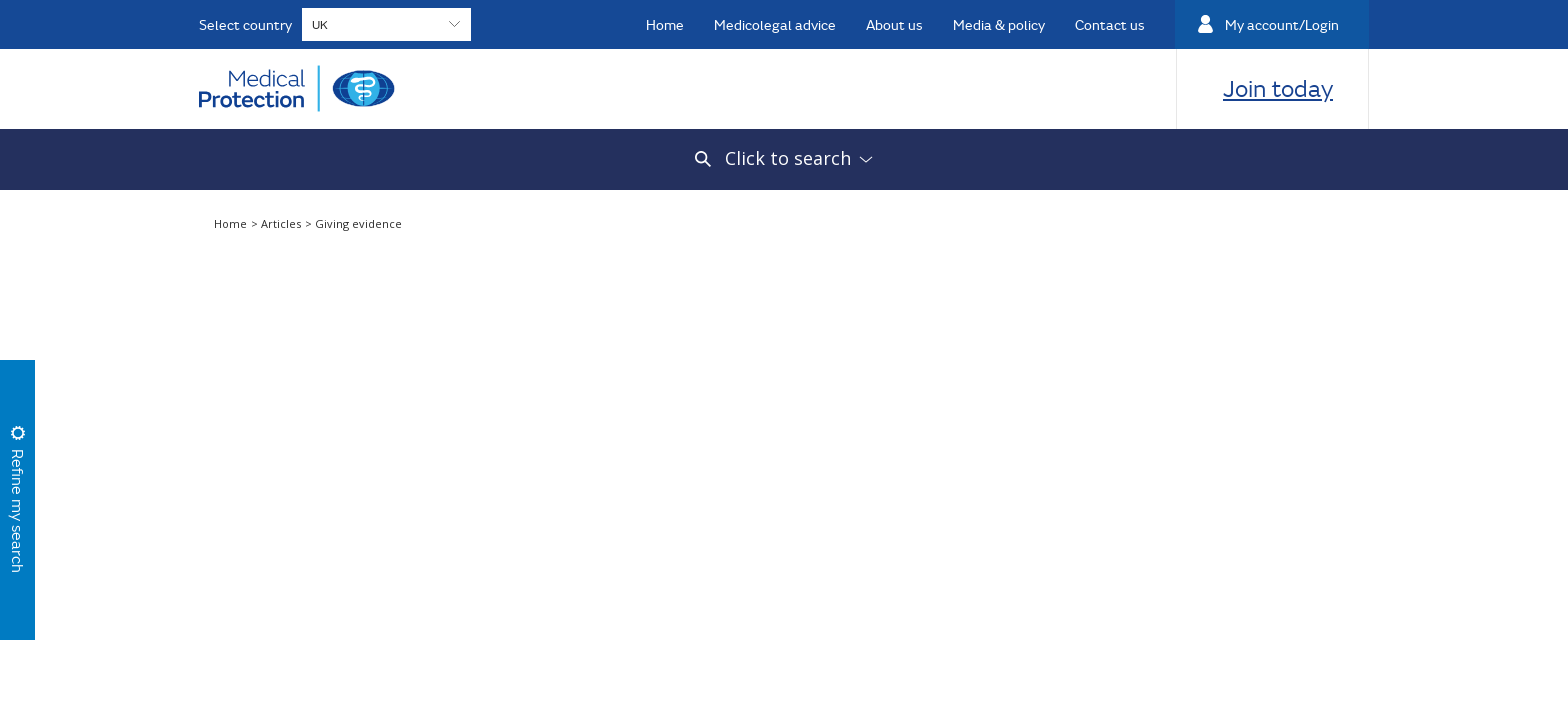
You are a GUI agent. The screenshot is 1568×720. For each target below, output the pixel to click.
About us (894, 24)
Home (665, 24)
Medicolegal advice (775, 24)
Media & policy (999, 24)
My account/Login (1282, 24)
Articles (282, 223)
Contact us (1110, 24)
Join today (1278, 88)
